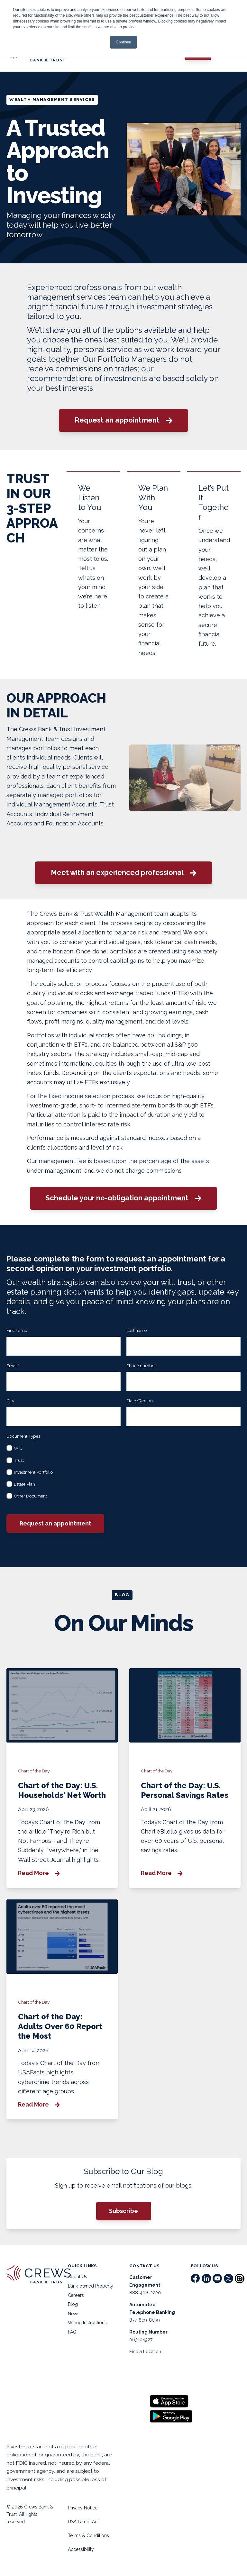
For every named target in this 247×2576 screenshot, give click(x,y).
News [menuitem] (73, 2313)
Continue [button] (123, 42)
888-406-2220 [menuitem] (145, 2292)
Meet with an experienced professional (123, 873)
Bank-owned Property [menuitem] (90, 2286)
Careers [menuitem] (76, 2295)
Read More (38, 1873)
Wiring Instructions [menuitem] (87, 2322)
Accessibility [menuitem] (81, 2549)
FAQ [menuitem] (72, 2332)
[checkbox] (123, 1471)
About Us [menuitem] (77, 2276)
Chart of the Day (34, 1770)
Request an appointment (123, 420)
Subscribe (123, 2210)
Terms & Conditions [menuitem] (88, 2535)
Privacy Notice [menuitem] (82, 2507)
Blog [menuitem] (73, 2304)
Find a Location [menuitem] (145, 2351)
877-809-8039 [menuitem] (144, 2320)
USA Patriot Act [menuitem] (83, 2521)
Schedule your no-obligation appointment (123, 1198)
